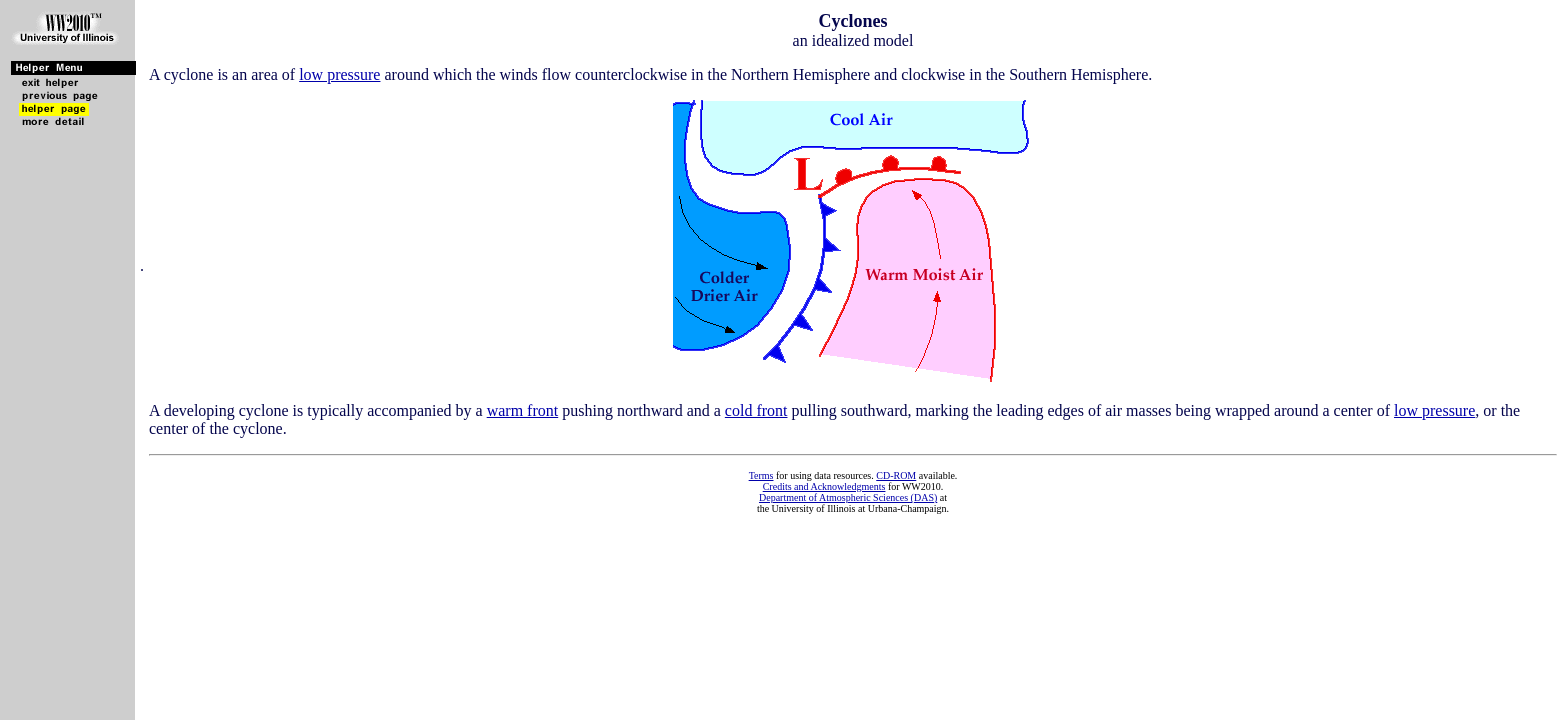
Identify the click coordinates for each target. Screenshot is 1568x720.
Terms (761, 475)
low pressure (339, 74)
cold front (756, 410)
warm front (523, 410)
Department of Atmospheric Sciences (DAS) (848, 497)
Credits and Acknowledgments (824, 486)
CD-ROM (896, 475)
